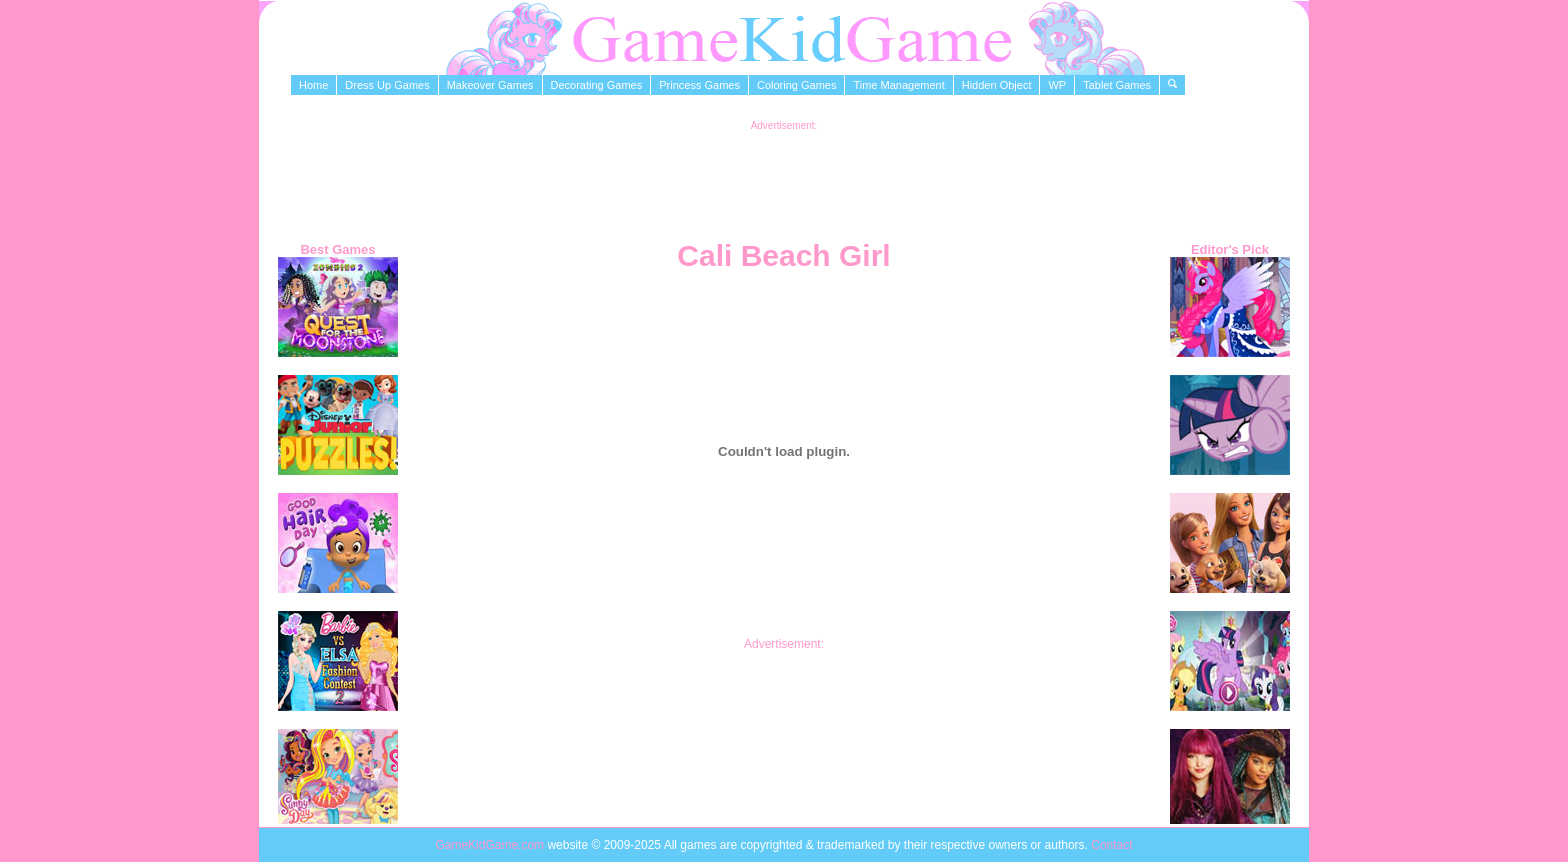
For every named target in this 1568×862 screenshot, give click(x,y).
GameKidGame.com (491, 845)
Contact (1111, 845)
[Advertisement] (784, 176)
